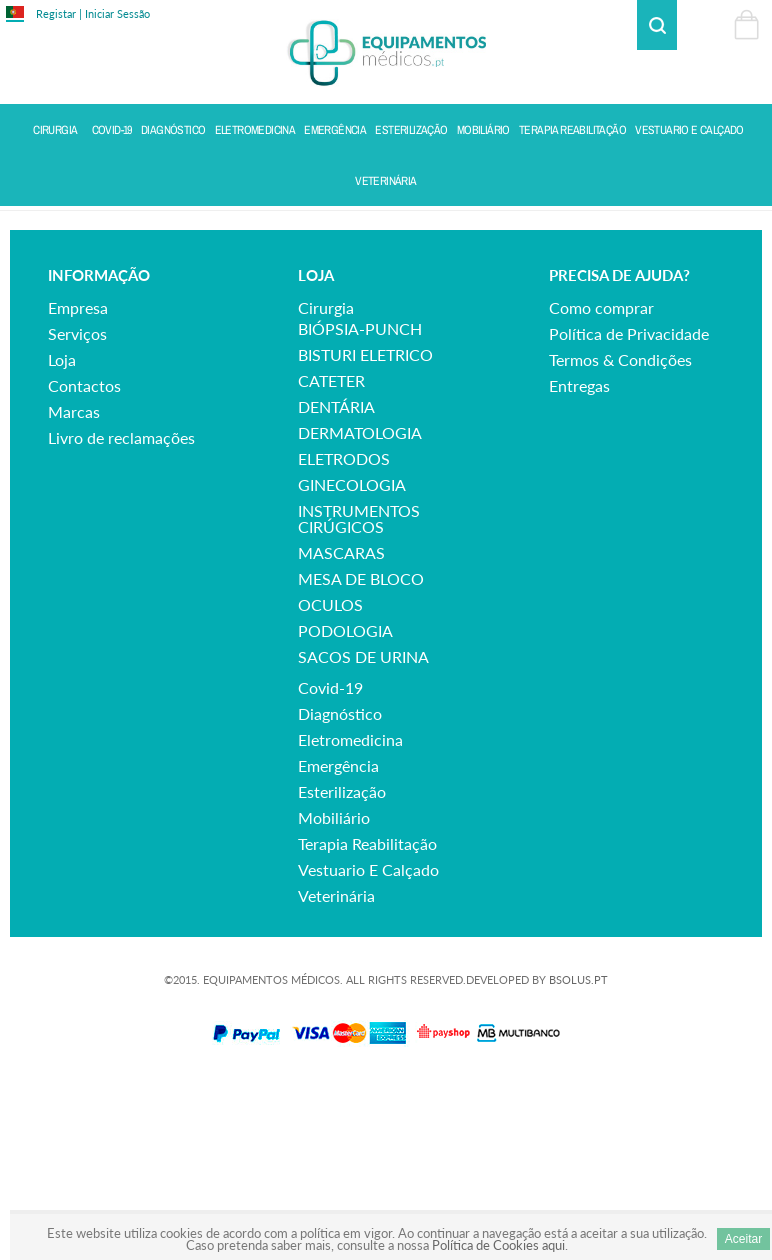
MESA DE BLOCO (361, 754)
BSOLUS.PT (578, 1155)
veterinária (336, 1071)
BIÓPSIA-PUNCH (360, 504)
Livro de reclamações (121, 613)
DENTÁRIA (336, 582)
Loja (62, 535)
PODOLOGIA (345, 806)
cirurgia (326, 483)
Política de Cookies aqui (498, 1245)
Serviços (77, 509)
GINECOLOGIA (352, 660)
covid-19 (330, 863)
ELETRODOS (344, 634)
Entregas (579, 561)
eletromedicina (350, 915)
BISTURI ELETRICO (365, 530)
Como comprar (601, 483)
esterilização (342, 967)
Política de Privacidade (629, 509)
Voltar (743, 227)
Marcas (74, 587)
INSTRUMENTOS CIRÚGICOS (359, 694)
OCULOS (330, 780)
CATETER (331, 556)
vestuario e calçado (368, 1045)
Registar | (59, 13)
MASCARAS (341, 728)
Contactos (84, 561)
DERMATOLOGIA (360, 608)
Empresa (78, 483)
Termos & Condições (620, 535)
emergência (338, 941)
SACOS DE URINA (363, 832)
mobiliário (334, 993)
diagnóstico (340, 889)
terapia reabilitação (367, 1019)
